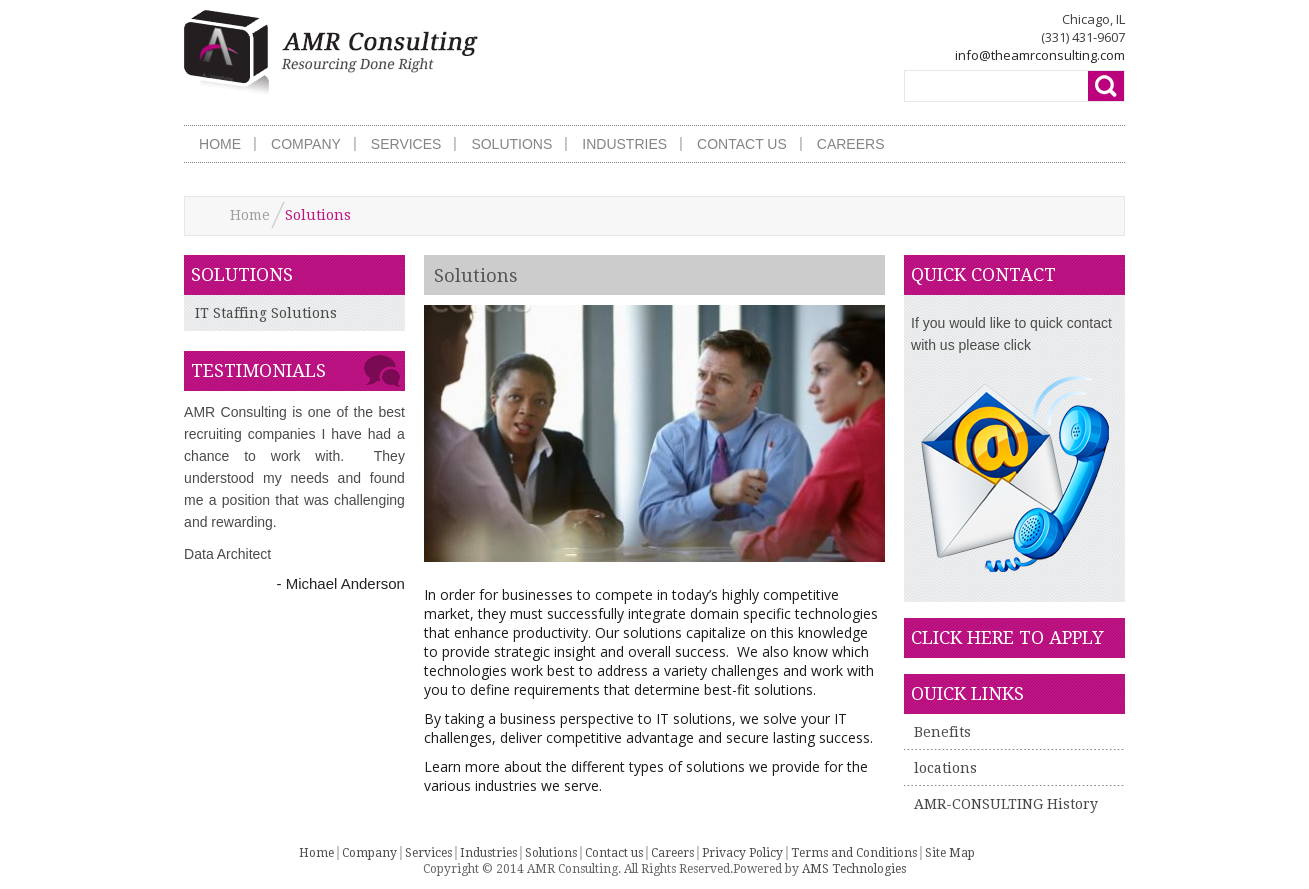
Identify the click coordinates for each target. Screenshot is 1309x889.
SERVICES (406, 144)
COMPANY (306, 144)
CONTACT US (742, 144)
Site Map (950, 853)
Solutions (551, 853)
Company (369, 853)
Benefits (942, 732)
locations (945, 768)
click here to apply (1007, 637)
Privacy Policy (742, 853)
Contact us (614, 853)
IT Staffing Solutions (266, 313)
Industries (488, 853)
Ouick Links (967, 693)
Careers (672, 853)
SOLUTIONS (511, 144)
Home (250, 215)
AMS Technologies (854, 869)
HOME (220, 144)
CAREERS (851, 144)
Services (428, 853)
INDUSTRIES (624, 144)
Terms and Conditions (854, 853)
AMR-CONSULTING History (1006, 804)
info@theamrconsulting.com (1040, 55)
